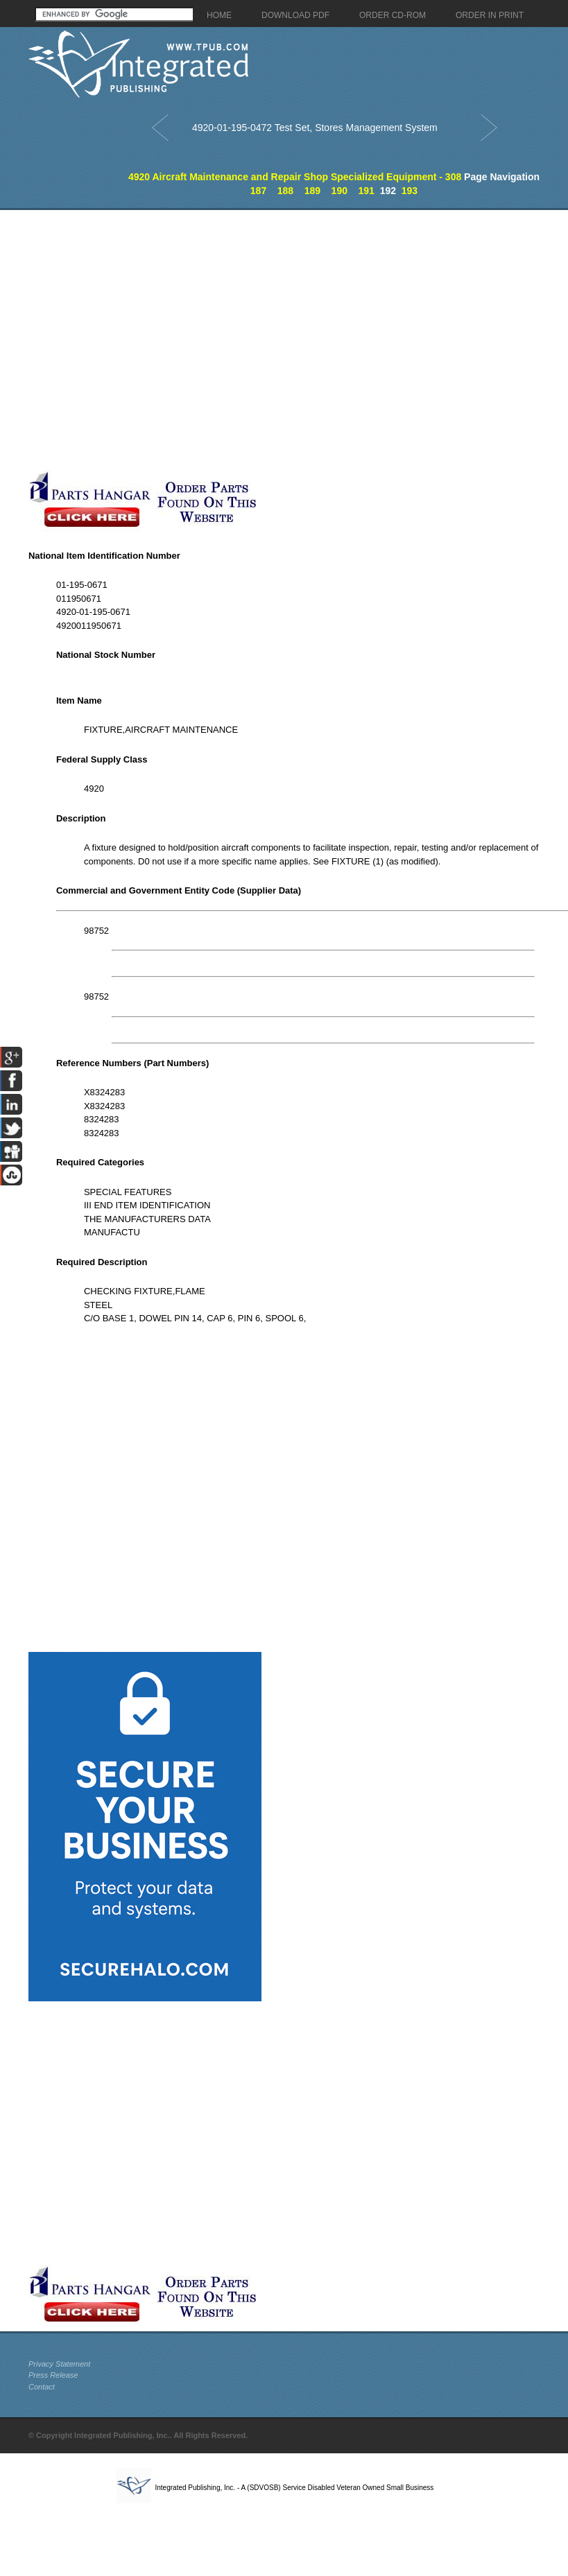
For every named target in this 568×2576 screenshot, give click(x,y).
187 (258, 190)
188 (285, 190)
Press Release (53, 2375)
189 (312, 190)
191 (367, 190)
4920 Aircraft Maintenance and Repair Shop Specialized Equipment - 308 (294, 176)
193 (410, 190)
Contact (41, 2387)
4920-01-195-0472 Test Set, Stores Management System (315, 127)
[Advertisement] (145, 340)
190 (339, 190)
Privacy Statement (59, 2364)
